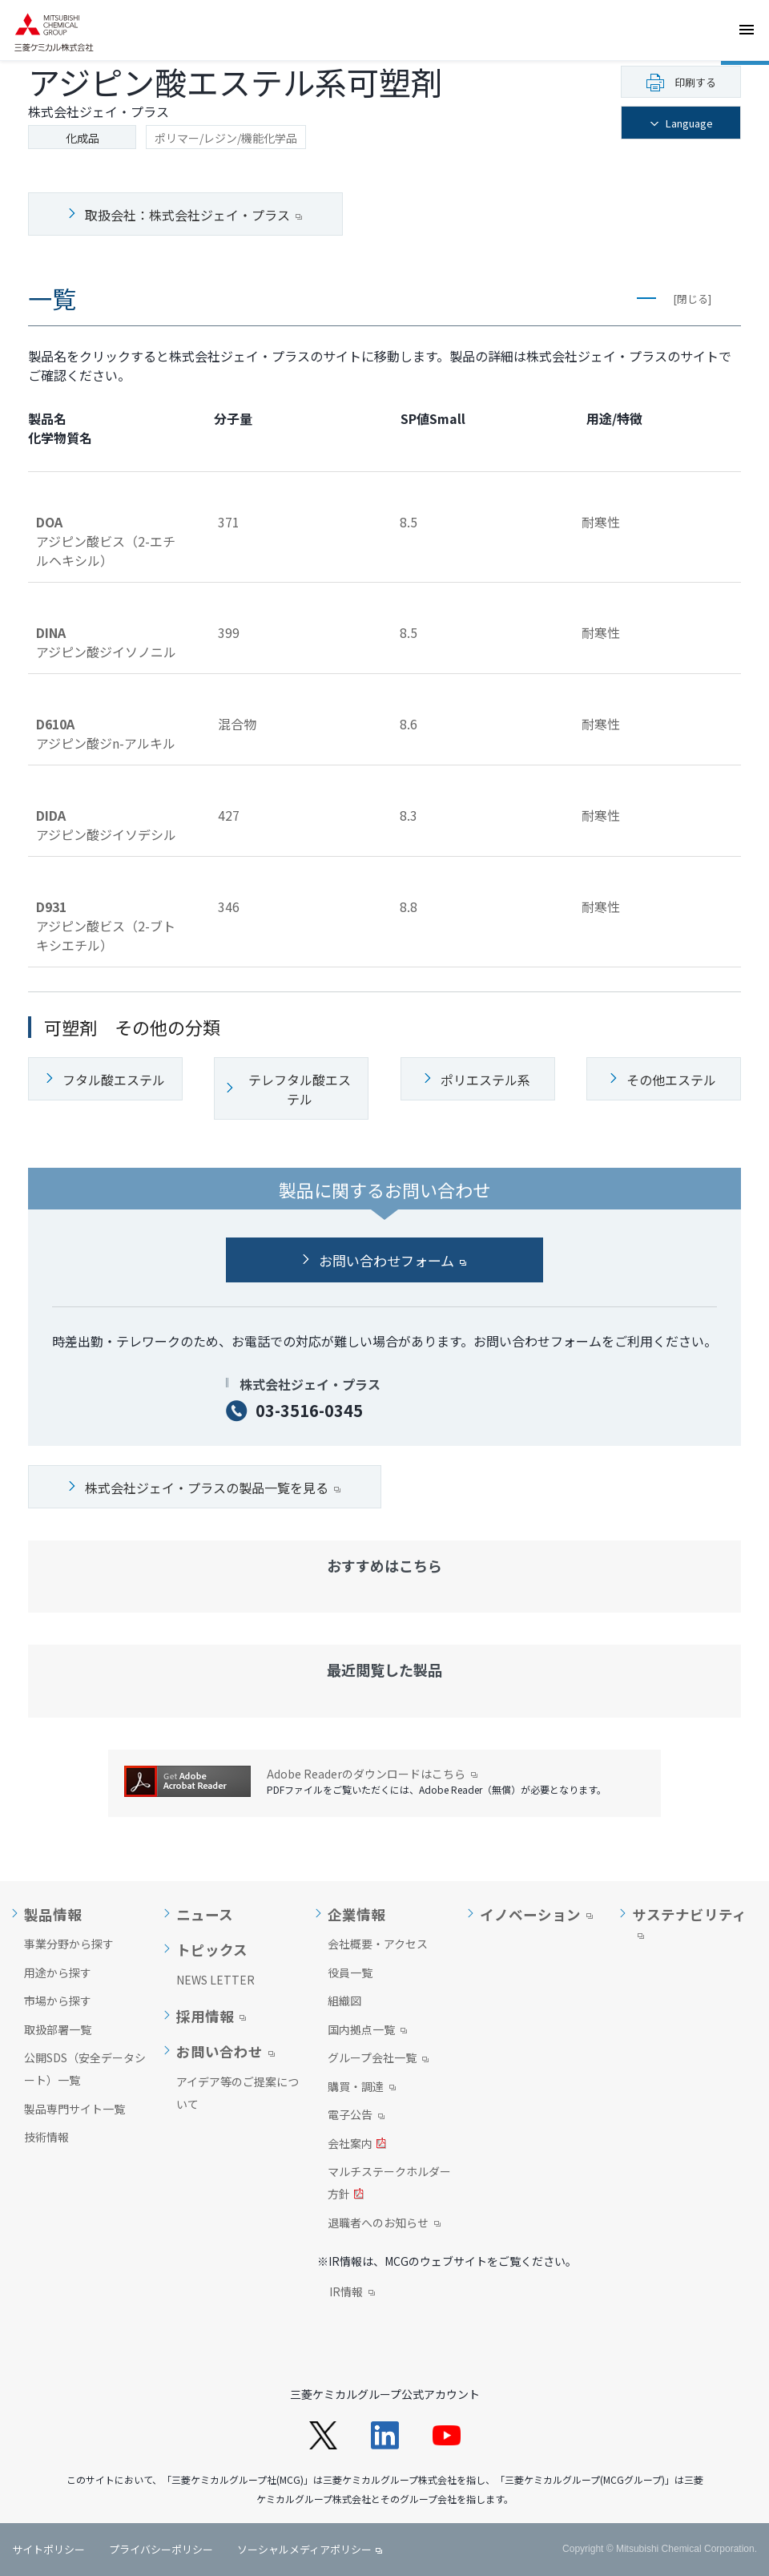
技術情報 (46, 2137)
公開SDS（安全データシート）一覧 (85, 2068)
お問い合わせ (219, 2051)
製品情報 (53, 1914)
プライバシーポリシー (161, 2549)
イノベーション (530, 1914)
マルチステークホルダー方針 (389, 2184)
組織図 (344, 2001)
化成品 (82, 138)
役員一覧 (350, 1972)
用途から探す (57, 1972)
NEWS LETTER (215, 1980)
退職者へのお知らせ (384, 2224)
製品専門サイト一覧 (74, 2109)
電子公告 (356, 2116)
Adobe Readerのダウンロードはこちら (372, 1774)
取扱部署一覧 (57, 2029)
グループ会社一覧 (378, 2059)
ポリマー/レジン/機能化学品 (226, 138)
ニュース (204, 1914)
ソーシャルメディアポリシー (304, 2549)
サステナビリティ (689, 1914)
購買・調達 (362, 2088)
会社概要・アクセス (378, 1944)
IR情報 (352, 2293)
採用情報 (205, 2016)
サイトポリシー (48, 2549)
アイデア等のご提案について (237, 2092)
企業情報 (356, 1914)
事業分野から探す (69, 1944)
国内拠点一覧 (367, 2031)
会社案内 (357, 2144)
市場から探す (57, 2001)
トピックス (212, 1950)
